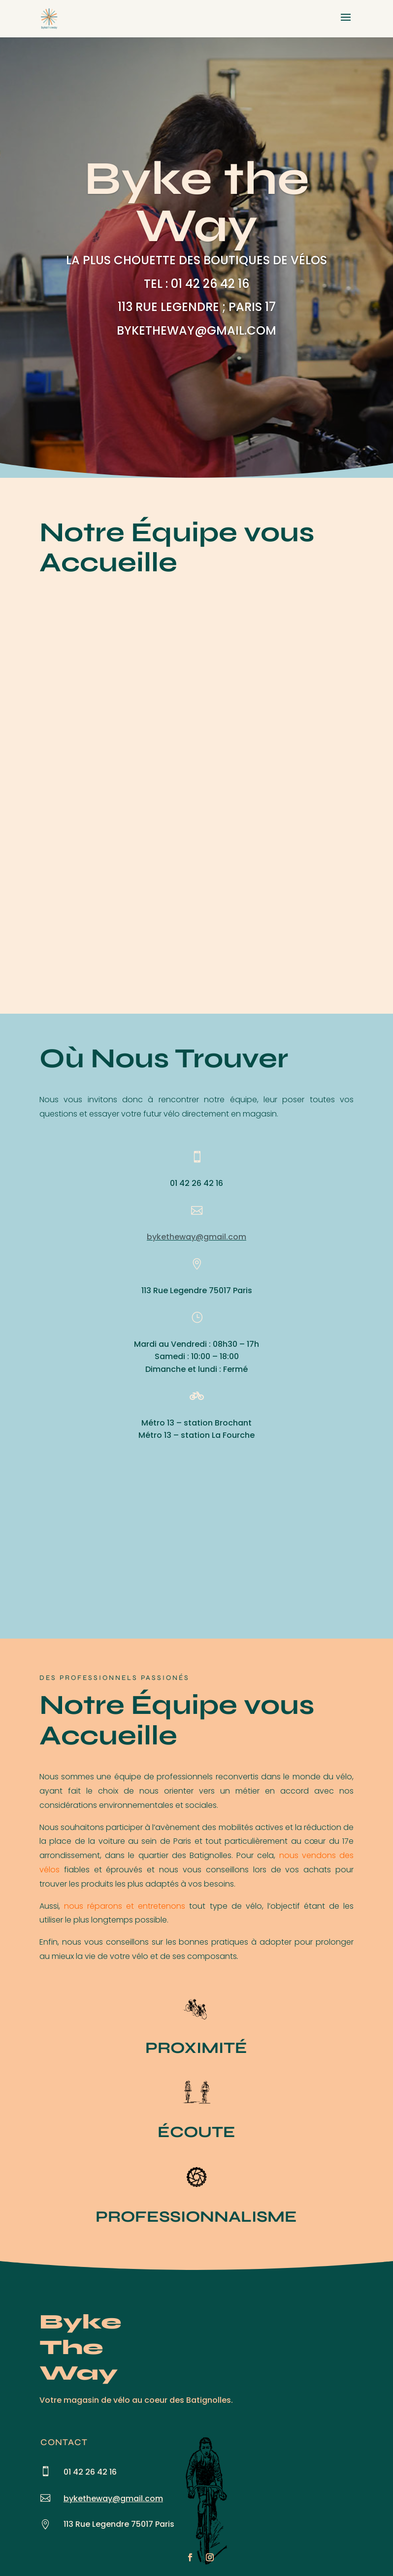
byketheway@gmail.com (196, 1236)
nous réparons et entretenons (124, 1906)
